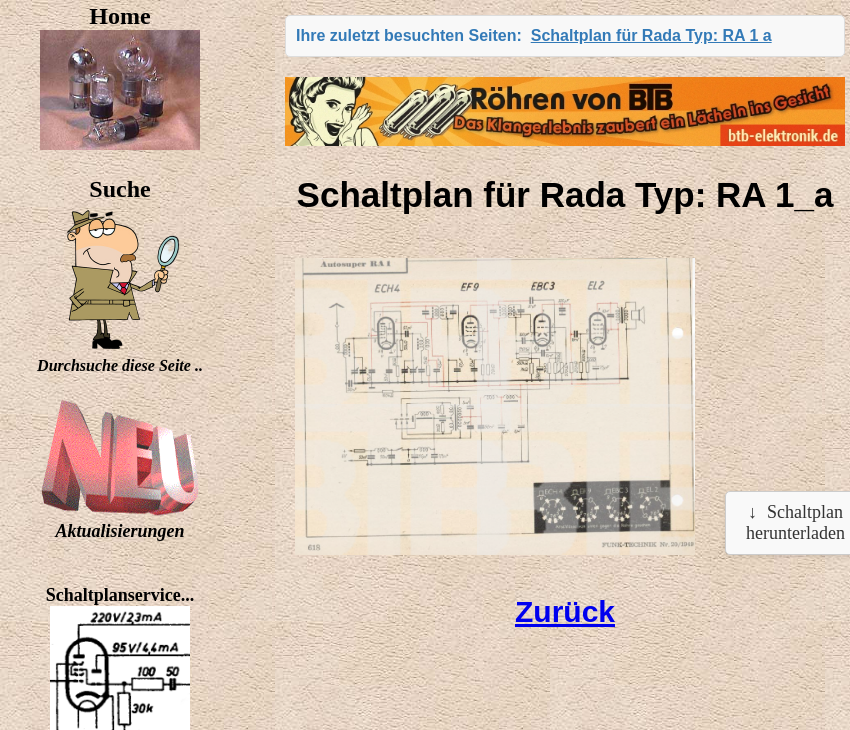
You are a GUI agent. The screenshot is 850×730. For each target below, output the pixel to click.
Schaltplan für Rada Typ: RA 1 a (651, 35)
